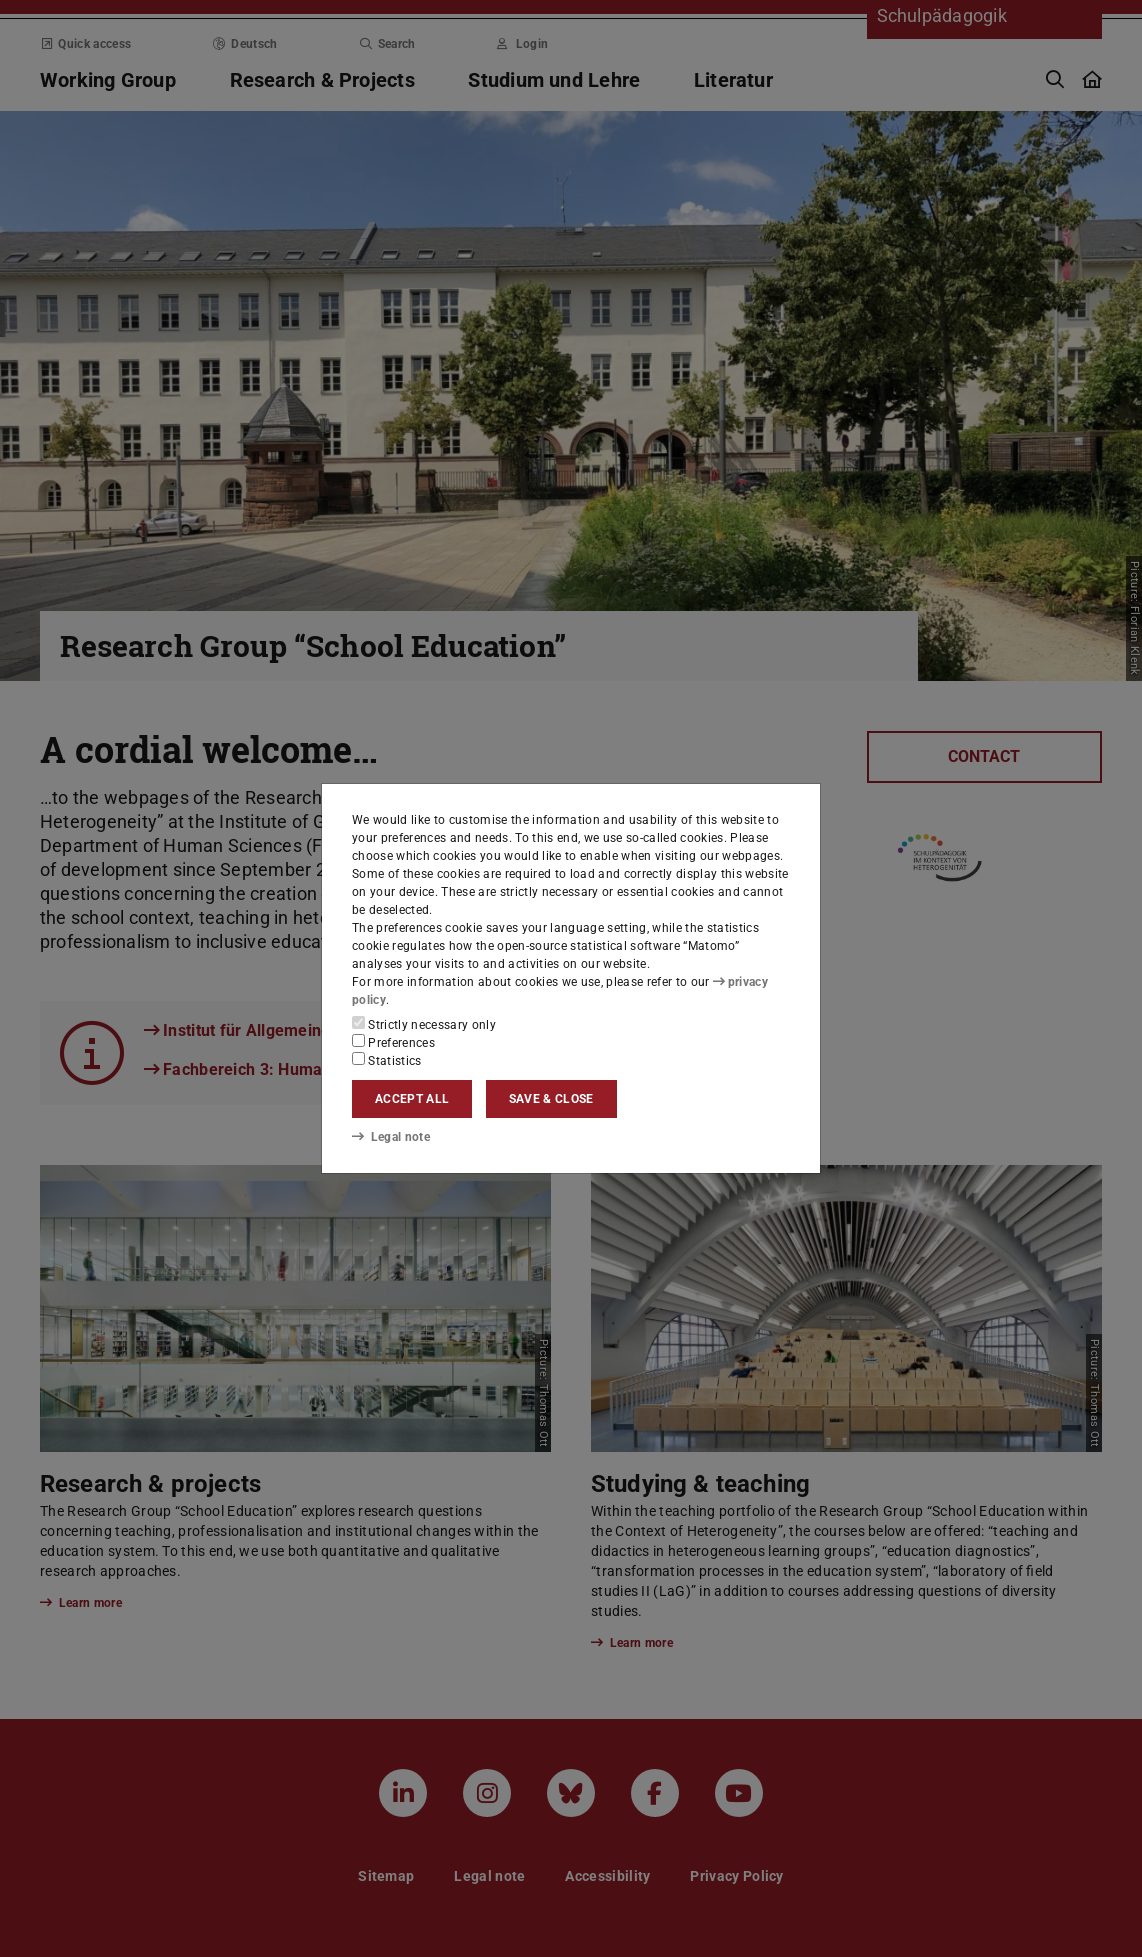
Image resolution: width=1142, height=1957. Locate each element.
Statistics (387, 1060)
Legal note (391, 1137)
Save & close (551, 1099)
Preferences (393, 1042)
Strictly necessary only (424, 1024)
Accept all (412, 1099)
